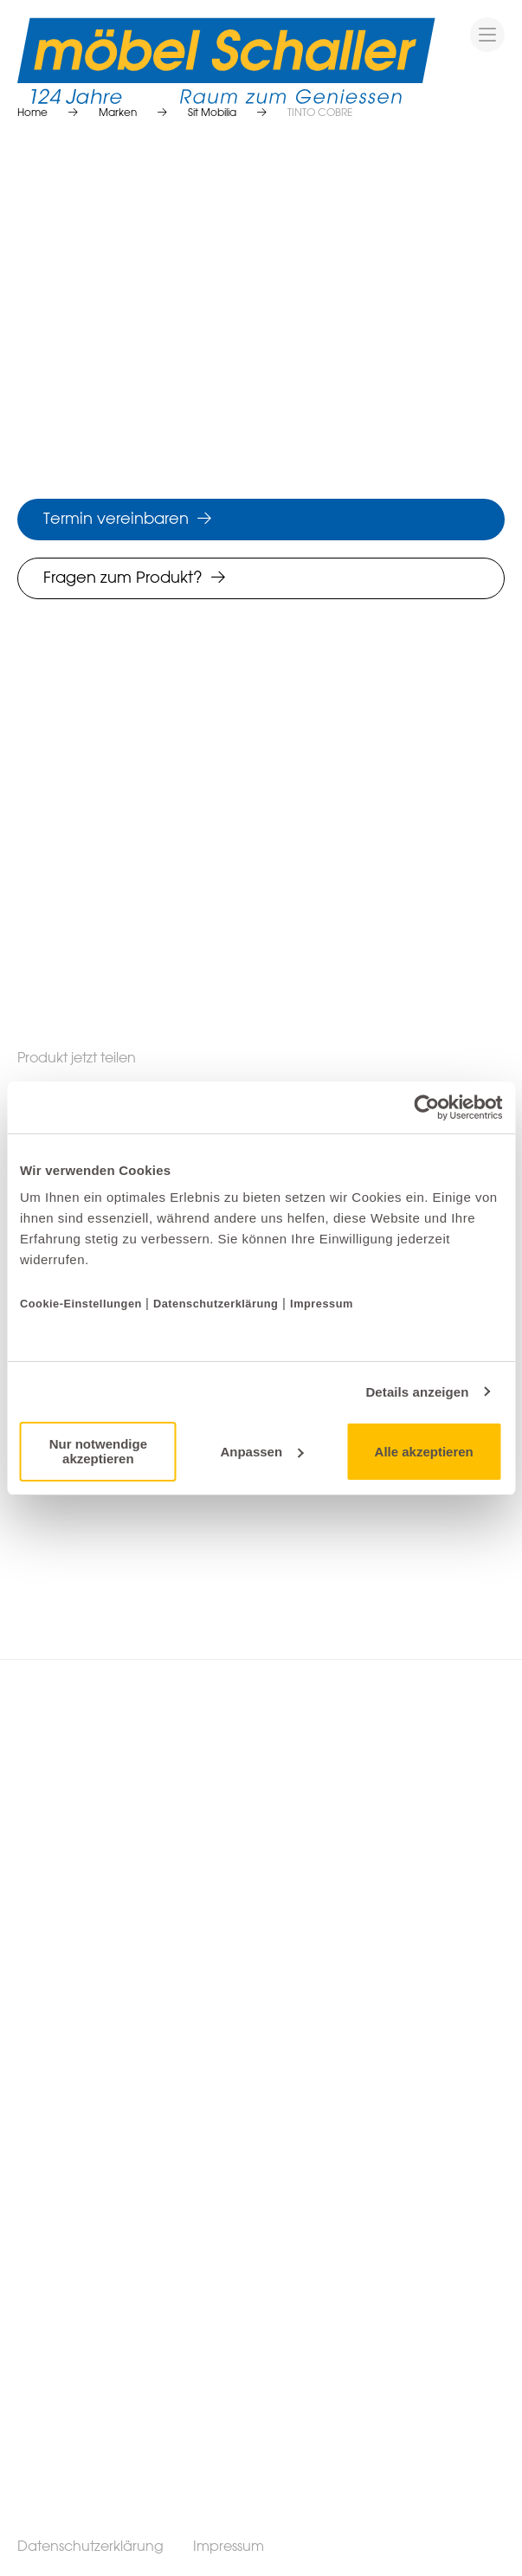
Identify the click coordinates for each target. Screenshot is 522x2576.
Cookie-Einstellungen (82, 1303)
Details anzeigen (416, 1392)
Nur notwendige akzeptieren (98, 1451)
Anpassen (261, 1451)
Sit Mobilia (212, 113)
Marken (118, 113)
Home (32, 113)
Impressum (321, 1303)
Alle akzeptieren (424, 1451)
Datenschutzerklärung (215, 1303)
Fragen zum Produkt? (123, 578)
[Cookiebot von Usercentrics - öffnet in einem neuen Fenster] (426, 1107)
